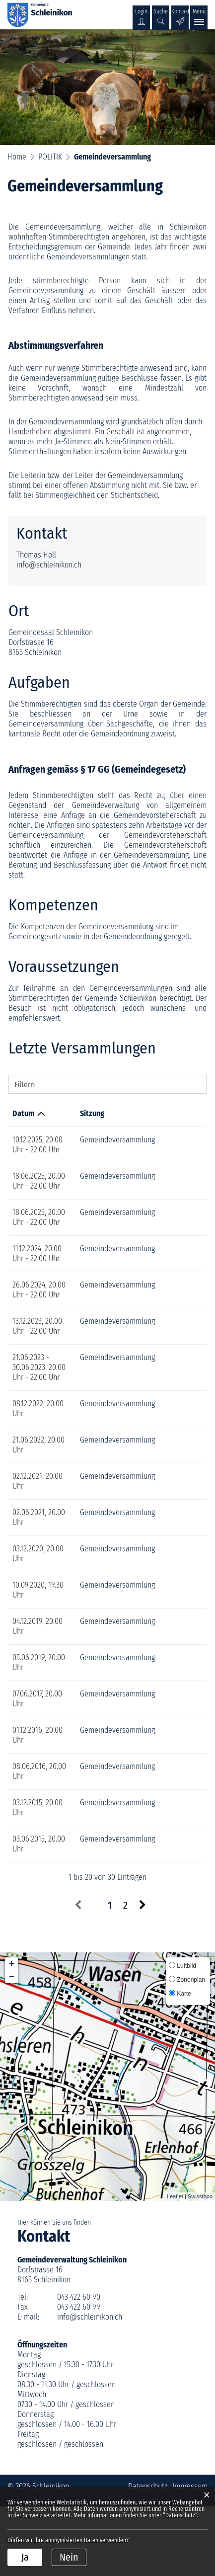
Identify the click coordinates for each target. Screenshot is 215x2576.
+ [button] (11, 2033)
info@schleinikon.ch (48, 564)
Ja (25, 2557)
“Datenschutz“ (180, 2515)
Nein (69, 2557)
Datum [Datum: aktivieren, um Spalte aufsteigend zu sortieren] (23, 1113)
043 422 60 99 (78, 2376)
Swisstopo (200, 2266)
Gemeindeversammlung (99, 1139)
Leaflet (175, 2266)
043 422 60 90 (78, 2366)
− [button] (11, 2046)
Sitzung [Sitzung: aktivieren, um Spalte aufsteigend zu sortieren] (74, 1113)
